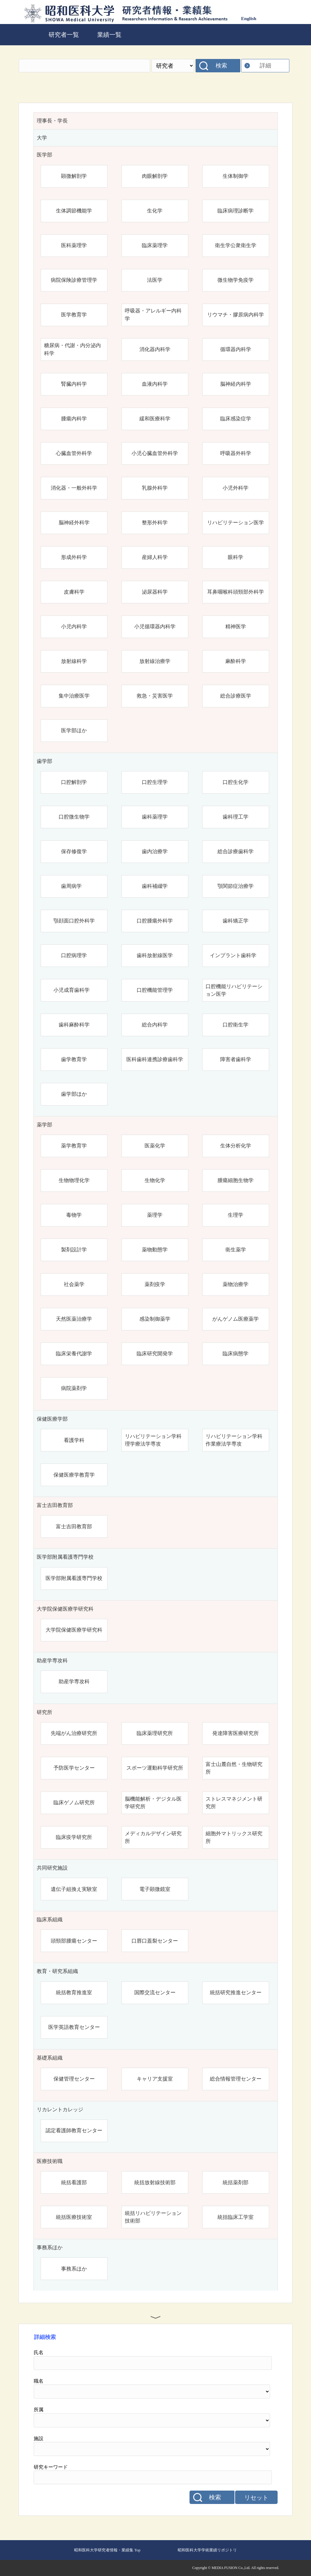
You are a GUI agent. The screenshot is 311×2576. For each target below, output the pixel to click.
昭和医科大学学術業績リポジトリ (207, 2550)
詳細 (265, 65)
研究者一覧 (64, 34)
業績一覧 (109, 34)
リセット (256, 2497)
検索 (221, 65)
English (248, 18)
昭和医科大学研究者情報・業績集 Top (107, 2550)
